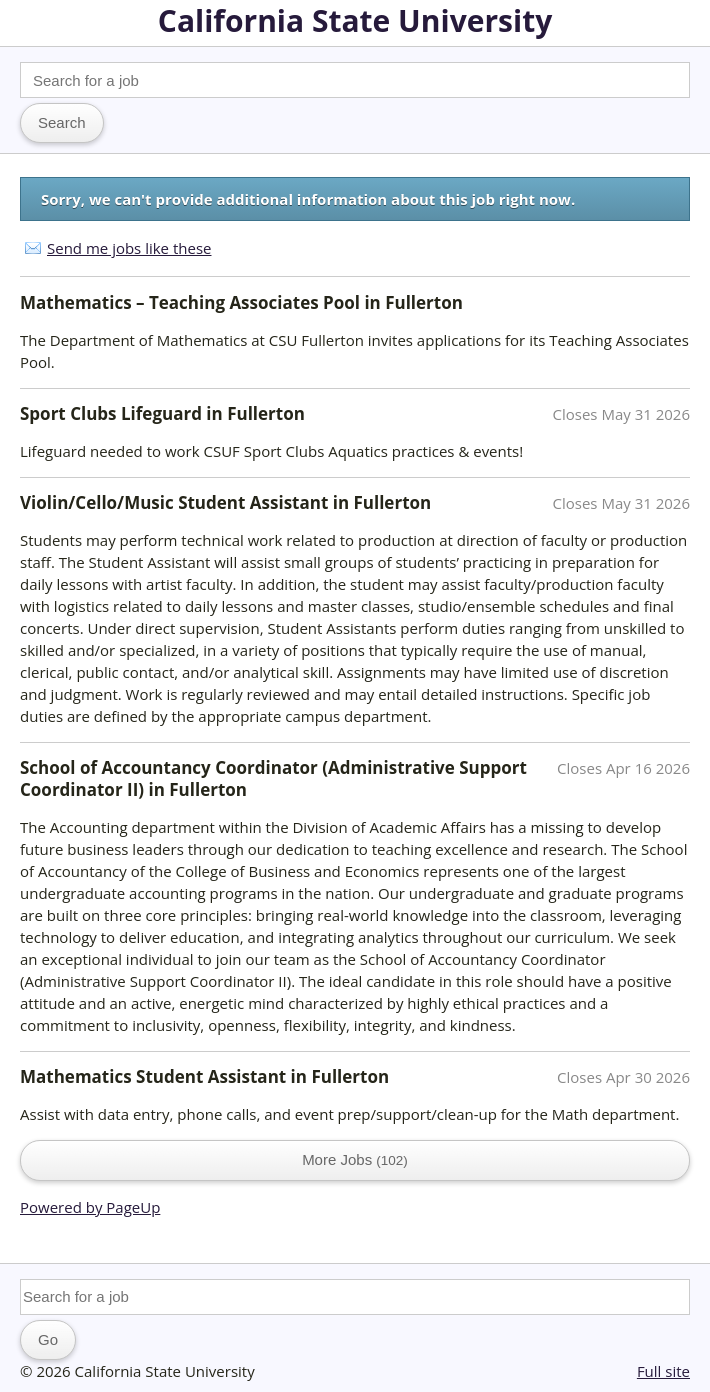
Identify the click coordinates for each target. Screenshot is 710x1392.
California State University (355, 20)
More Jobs (355, 1159)
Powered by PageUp (90, 1207)
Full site (663, 1371)
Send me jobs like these (129, 248)
